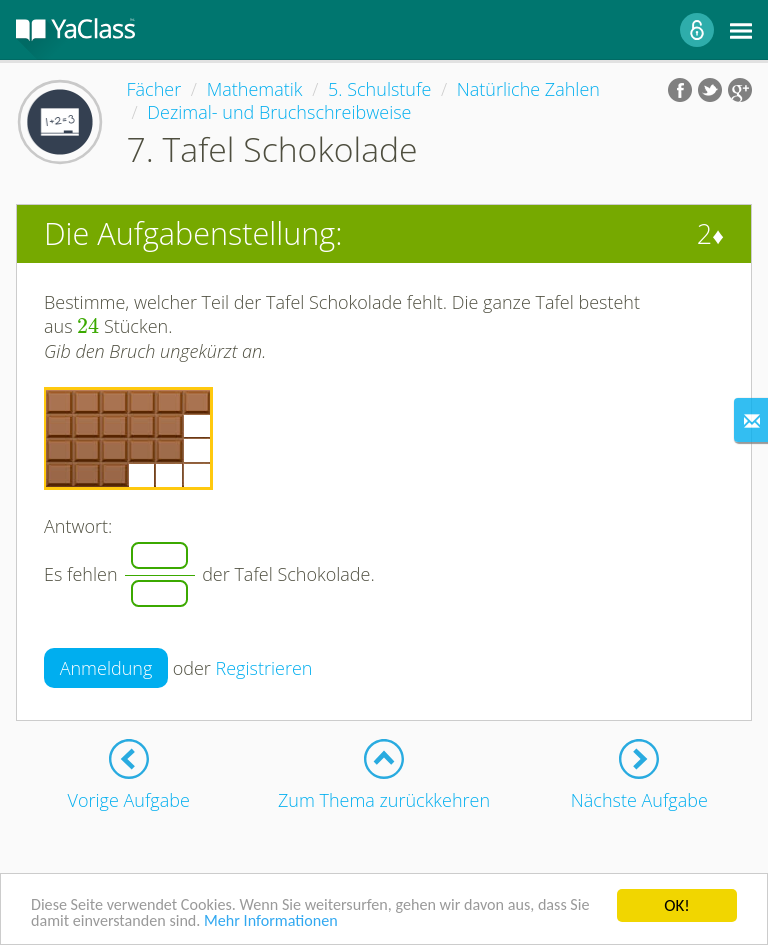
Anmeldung (106, 668)
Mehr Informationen (307, 921)
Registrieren (264, 668)
